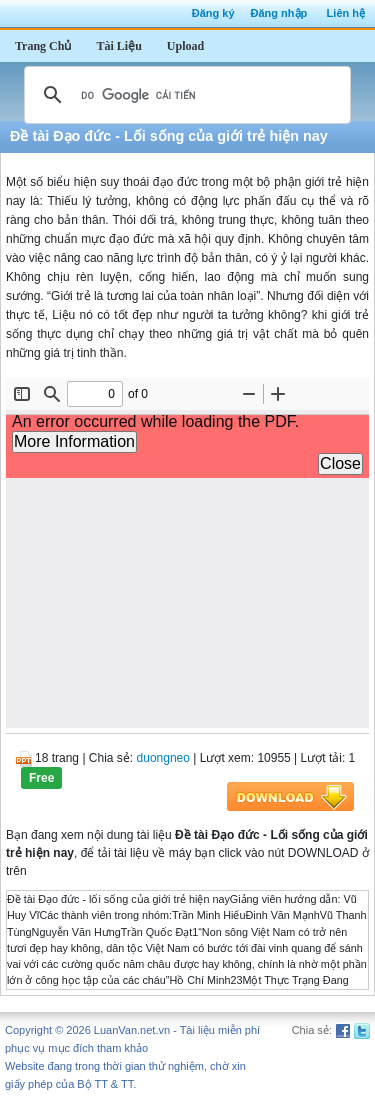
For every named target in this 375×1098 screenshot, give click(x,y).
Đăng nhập (279, 13)
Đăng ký (213, 13)
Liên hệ (346, 13)
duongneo (163, 758)
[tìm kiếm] (184, 95)
